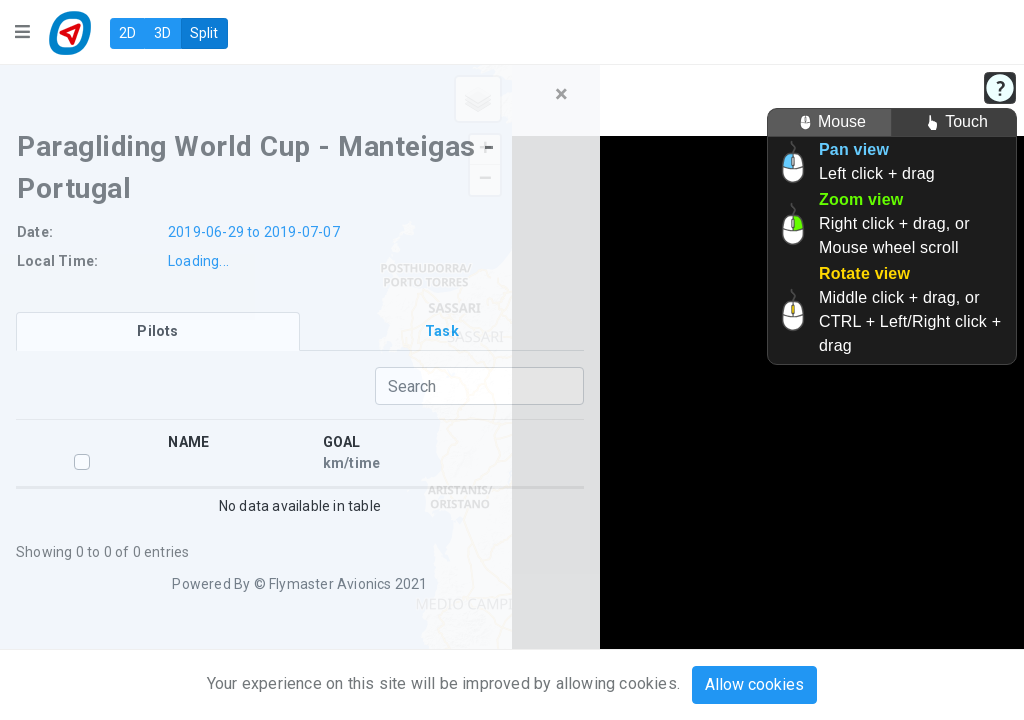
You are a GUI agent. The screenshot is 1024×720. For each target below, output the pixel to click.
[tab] (158, 331)
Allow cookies (754, 684)
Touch (954, 122)
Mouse (829, 122)
